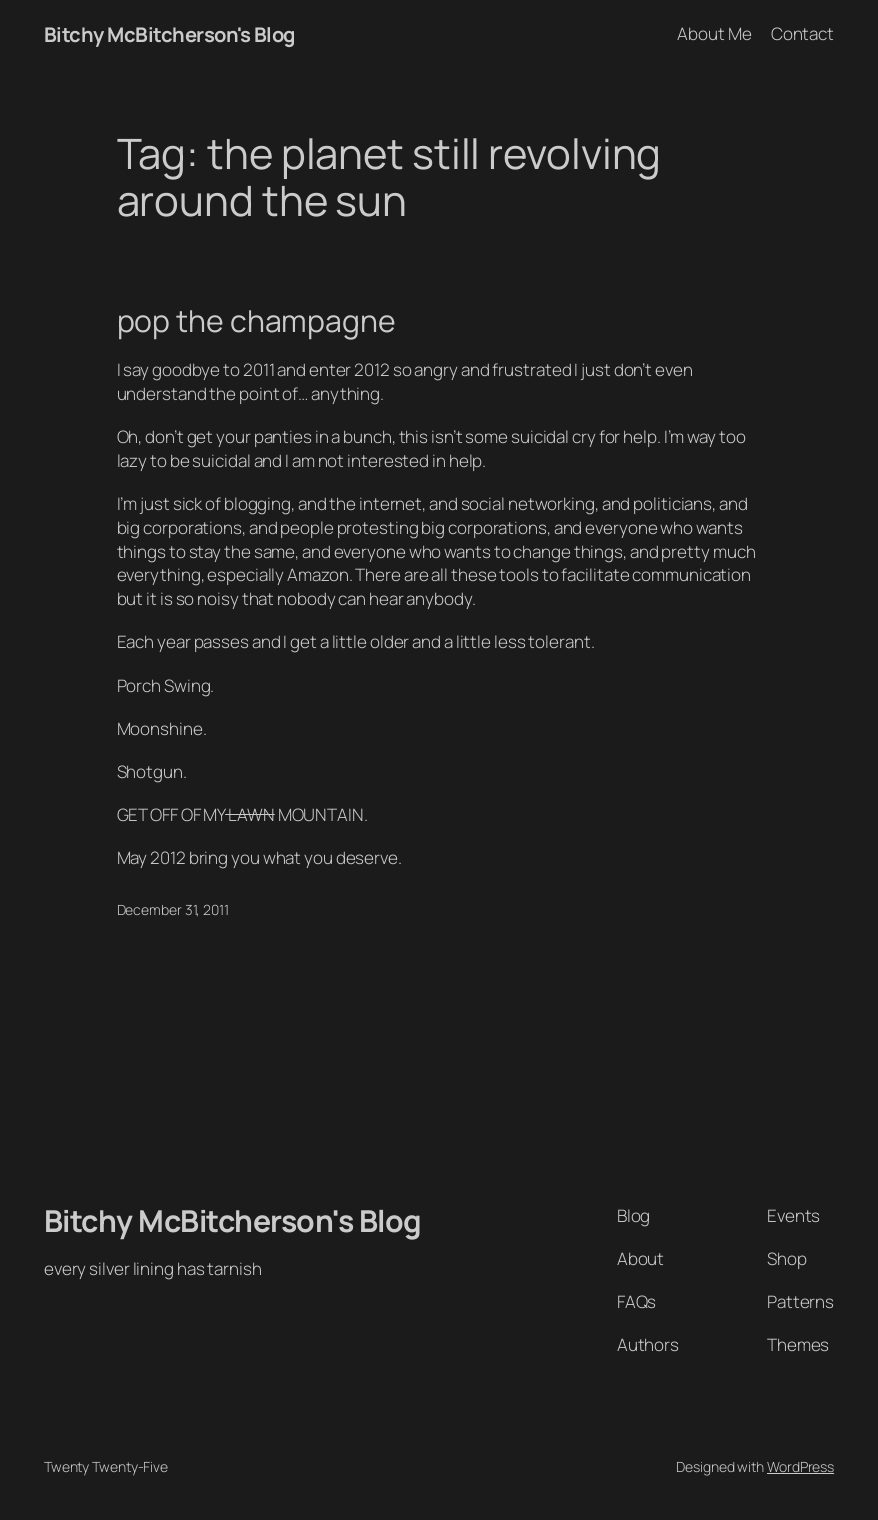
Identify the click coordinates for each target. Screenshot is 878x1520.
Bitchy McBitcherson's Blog (169, 34)
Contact (802, 33)
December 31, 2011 (173, 909)
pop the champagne (256, 321)
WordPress (800, 1466)
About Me (714, 33)
